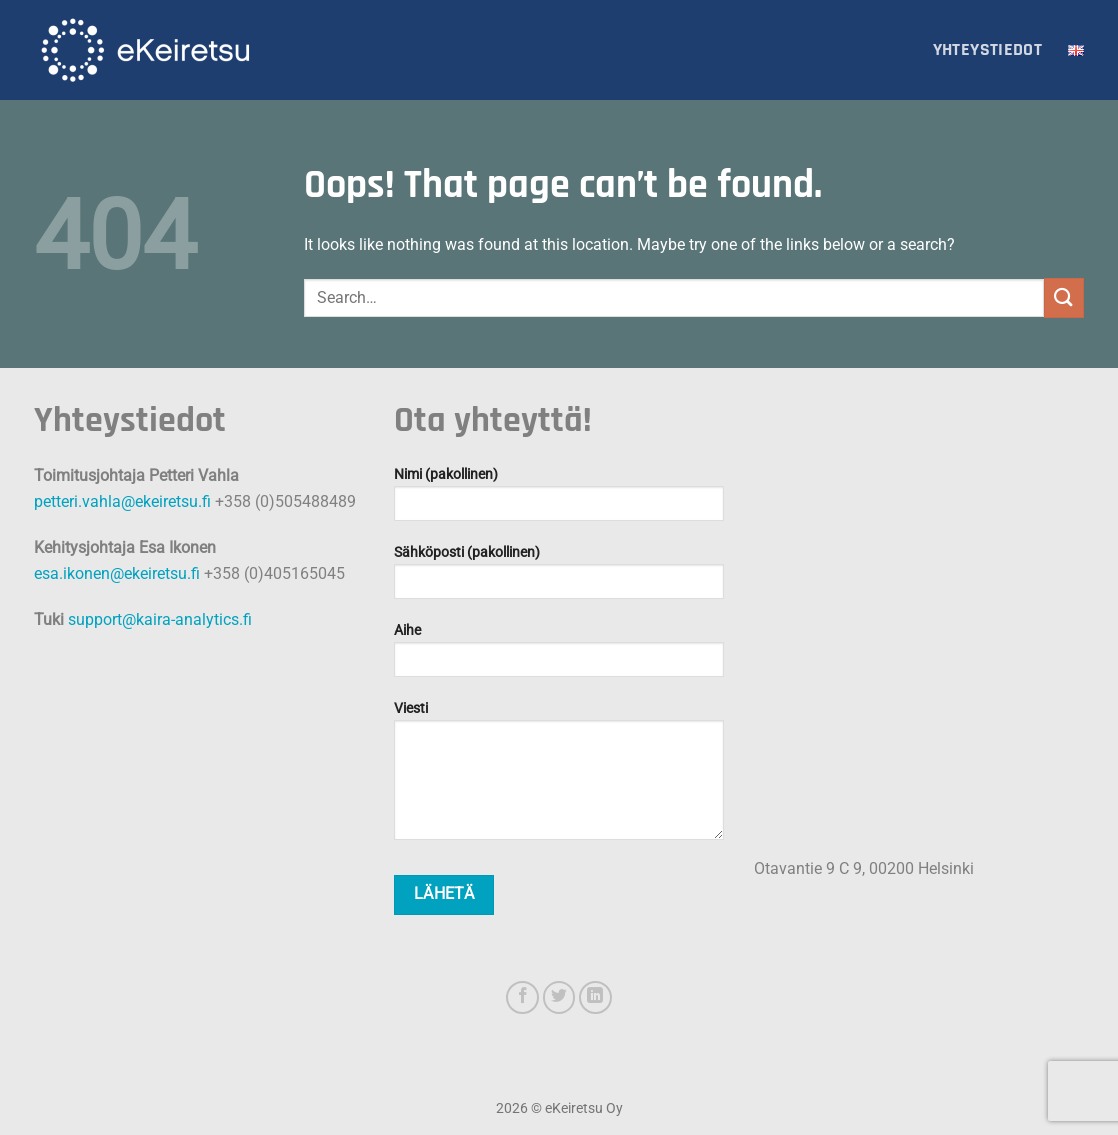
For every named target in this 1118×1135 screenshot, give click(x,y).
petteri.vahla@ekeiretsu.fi (122, 501)
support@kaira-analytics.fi (160, 619)
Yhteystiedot (987, 50)
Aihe (559, 656)
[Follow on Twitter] (559, 997)
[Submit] (1064, 297)
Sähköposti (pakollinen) (559, 578)
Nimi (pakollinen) (559, 500)
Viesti (559, 777)
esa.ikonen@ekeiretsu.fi (117, 573)
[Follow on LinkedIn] (595, 997)
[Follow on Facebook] (522, 997)
